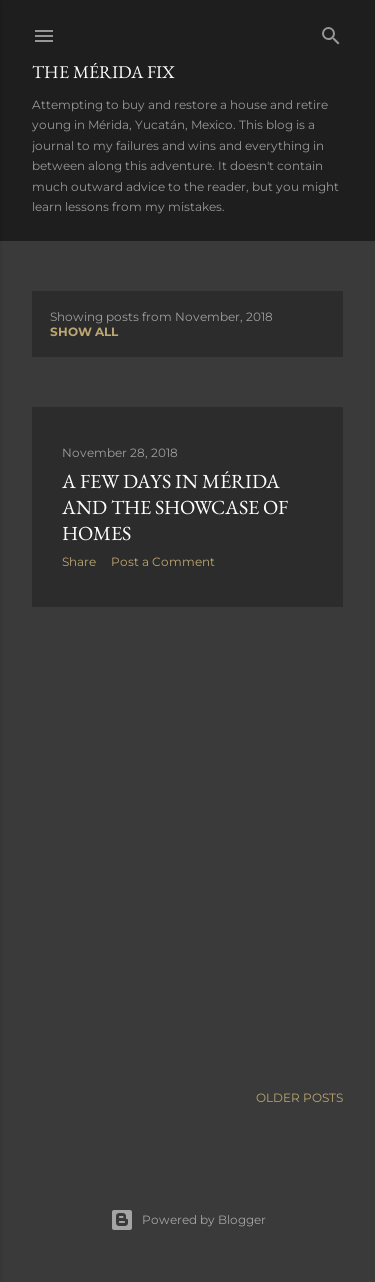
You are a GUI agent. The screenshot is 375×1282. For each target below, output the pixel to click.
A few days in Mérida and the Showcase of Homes (175, 507)
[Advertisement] (187, 844)
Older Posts (299, 1097)
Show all (84, 331)
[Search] (331, 31)
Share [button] (79, 561)
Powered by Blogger (188, 1220)
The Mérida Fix (103, 71)
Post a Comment (163, 561)
